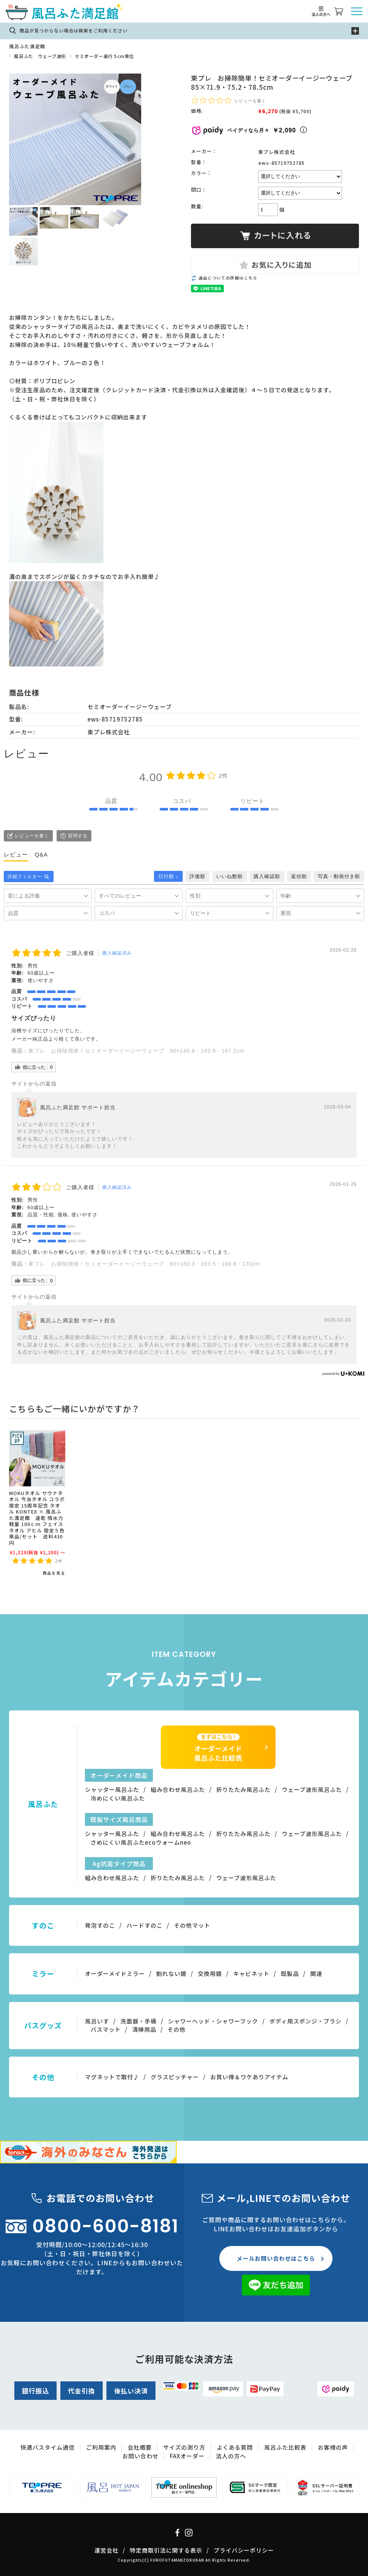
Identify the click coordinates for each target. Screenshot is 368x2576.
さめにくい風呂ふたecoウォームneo (141, 1842)
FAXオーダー (187, 2456)
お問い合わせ (140, 2456)
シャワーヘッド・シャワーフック (213, 2021)
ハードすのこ (144, 1925)
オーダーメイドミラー (115, 1973)
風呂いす (97, 2021)
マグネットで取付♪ (112, 2077)
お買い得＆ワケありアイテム (249, 2077)
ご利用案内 (101, 2447)
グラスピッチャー (175, 2077)
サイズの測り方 (184, 2447)
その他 (177, 2029)
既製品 (290, 1973)
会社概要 (140, 2447)
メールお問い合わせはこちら (276, 2258)
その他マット (192, 1925)
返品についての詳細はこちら (228, 278)
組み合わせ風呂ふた (178, 1789)
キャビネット (251, 1973)
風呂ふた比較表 (285, 2447)
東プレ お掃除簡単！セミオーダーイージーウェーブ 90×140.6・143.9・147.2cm (136, 1051)
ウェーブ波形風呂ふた (312, 1789)
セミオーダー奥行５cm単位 (104, 56)
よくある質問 (235, 2447)
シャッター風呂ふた (112, 1789)
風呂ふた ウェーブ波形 (40, 56)
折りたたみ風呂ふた (243, 1789)
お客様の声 (333, 2447)
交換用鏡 (210, 1973)
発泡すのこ (100, 1925)
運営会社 (106, 2550)
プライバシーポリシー (244, 2550)
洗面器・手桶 (138, 2021)
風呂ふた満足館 (27, 46)
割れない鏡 (171, 1973)
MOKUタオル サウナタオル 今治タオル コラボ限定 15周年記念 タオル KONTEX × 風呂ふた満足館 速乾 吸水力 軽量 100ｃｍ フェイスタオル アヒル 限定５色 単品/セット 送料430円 (39, 1518)
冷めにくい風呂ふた (118, 1798)
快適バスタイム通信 (47, 2447)
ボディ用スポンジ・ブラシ (305, 2021)
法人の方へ (231, 2456)
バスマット (106, 2029)
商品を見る (54, 1573)
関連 (316, 1973)
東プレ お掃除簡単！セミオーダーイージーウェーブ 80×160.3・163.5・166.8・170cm (144, 1264)
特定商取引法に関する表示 (166, 2550)
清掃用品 (144, 2029)
